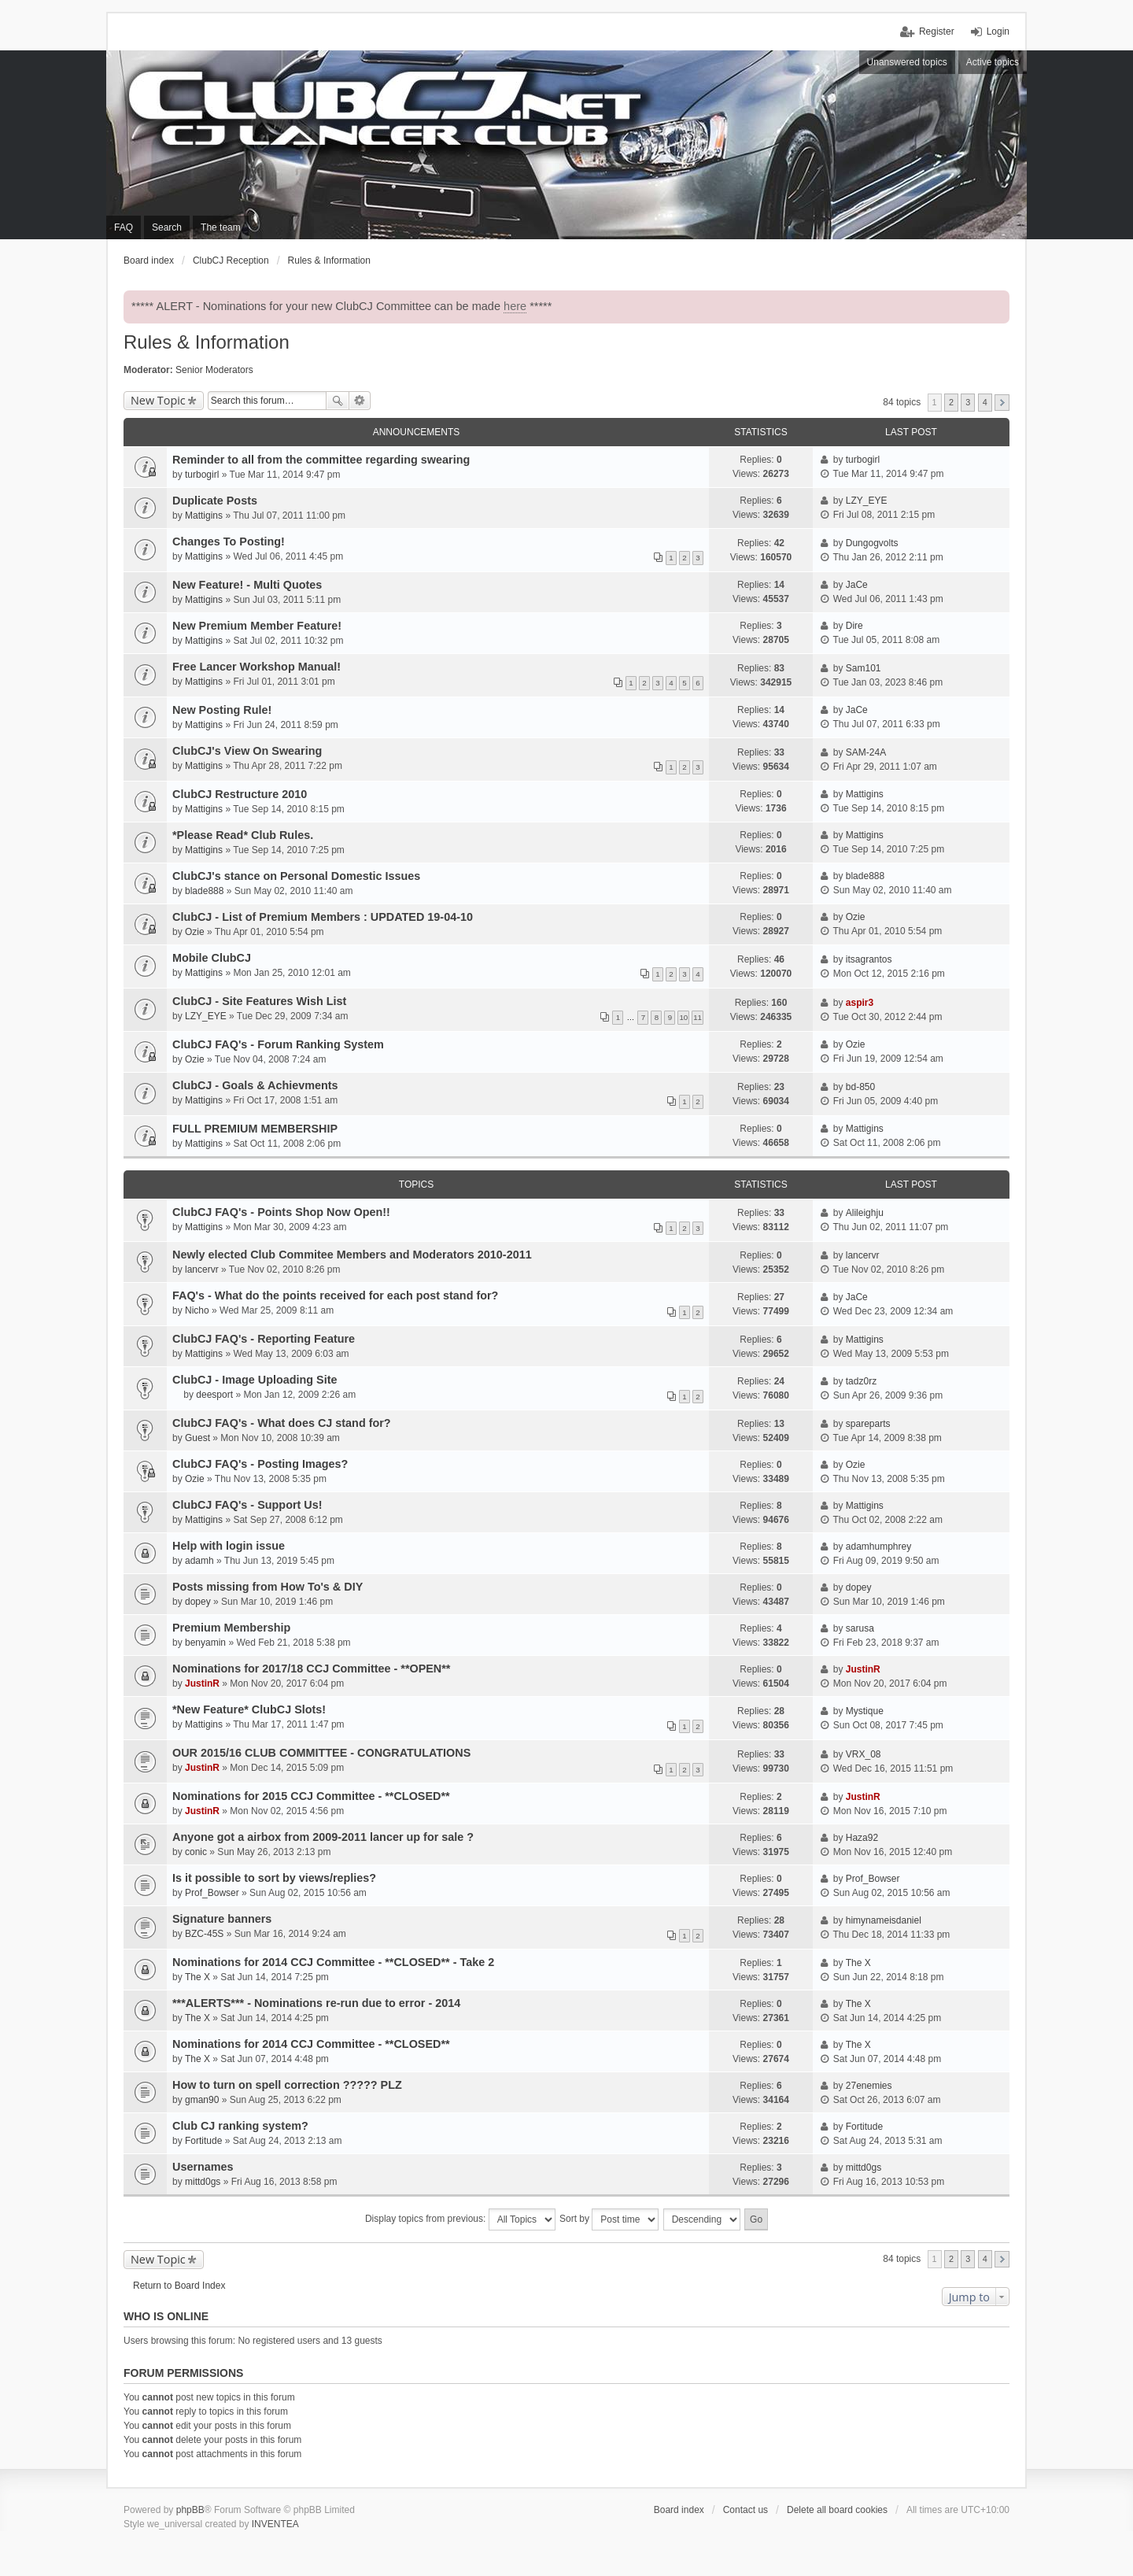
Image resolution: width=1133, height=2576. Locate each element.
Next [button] (1002, 402)
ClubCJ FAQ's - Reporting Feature (263, 1338)
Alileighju (865, 1212)
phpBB (190, 2509)
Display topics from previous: (460, 2219)
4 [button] (985, 402)
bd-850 (860, 1086)
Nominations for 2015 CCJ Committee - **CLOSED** (311, 1796)
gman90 (202, 2099)
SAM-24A (866, 752)
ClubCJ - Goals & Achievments (255, 1085)
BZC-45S (204, 1933)
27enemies (869, 2085)
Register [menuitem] (936, 31)
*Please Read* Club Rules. (242, 835)
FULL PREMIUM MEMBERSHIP (255, 1128)
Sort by (609, 2219)
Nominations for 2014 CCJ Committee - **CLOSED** (311, 2044)
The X (197, 1977)
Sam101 (863, 668)
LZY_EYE (867, 500)
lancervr (202, 1269)
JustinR (202, 1683)
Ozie (195, 931)
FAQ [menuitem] (123, 227)
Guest (197, 1437)
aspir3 (859, 1002)
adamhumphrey (878, 1546)
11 (697, 1017)
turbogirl (202, 474)
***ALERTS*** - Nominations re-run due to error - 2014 (316, 2003)
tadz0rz (861, 1381)
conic (196, 1851)
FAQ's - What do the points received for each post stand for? (335, 1295)
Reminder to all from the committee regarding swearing (321, 459)
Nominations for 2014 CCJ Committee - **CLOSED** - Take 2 (333, 1962)
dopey (198, 1601)
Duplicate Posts (214, 500)
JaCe (857, 584)
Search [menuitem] (167, 227)
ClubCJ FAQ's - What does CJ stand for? (281, 1423)
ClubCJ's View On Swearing (247, 751)
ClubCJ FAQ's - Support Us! (247, 1505)
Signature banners (221, 1919)
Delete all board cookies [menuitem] (837, 2509)
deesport (214, 1394)
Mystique (865, 1711)
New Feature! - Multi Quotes (247, 584)
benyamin (205, 1642)
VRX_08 (863, 1754)
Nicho (197, 1310)
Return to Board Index (179, 2285)
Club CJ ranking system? (240, 2126)
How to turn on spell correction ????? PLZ (287, 2085)
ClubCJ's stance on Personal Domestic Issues (296, 876)
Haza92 (862, 1837)
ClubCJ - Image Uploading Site (254, 1379)
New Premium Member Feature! (256, 625)
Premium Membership (231, 1627)
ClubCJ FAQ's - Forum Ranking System (278, 1044)
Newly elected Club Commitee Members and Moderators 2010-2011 (352, 1254)
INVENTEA (275, 2524)
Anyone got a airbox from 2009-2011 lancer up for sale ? (323, 1837)
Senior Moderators (214, 369)
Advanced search (360, 400)
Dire (854, 625)
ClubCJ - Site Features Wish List (259, 1001)
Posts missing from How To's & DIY (267, 1586)
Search (337, 400)
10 (683, 1017)
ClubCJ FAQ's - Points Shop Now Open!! (281, 1212)
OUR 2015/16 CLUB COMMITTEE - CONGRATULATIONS (321, 1752)
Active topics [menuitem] (992, 62)
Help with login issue (228, 1545)
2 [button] (951, 402)
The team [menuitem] (221, 227)
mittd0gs (202, 2181)
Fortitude (203, 2140)
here (515, 306)
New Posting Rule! (221, 710)
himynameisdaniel (883, 1920)
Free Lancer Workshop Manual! (256, 666)
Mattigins (204, 515)
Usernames (203, 2166)
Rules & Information (207, 342)
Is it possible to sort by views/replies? (274, 1878)
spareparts (868, 1423)
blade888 (204, 890)
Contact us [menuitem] (745, 2509)
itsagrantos (869, 959)
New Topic (158, 400)
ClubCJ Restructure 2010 (239, 794)
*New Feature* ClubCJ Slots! (249, 1709)
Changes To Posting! (228, 541)
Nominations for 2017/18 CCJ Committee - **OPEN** (311, 1668)
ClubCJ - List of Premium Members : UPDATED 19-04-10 (322, 917)
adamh (199, 1560)
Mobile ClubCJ (211, 958)
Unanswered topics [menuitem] (907, 62)
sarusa (860, 1628)
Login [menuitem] (998, 31)
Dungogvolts (872, 543)
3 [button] (967, 402)
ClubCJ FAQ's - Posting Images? (260, 1464)
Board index (679, 2509)
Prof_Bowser (212, 1892)
